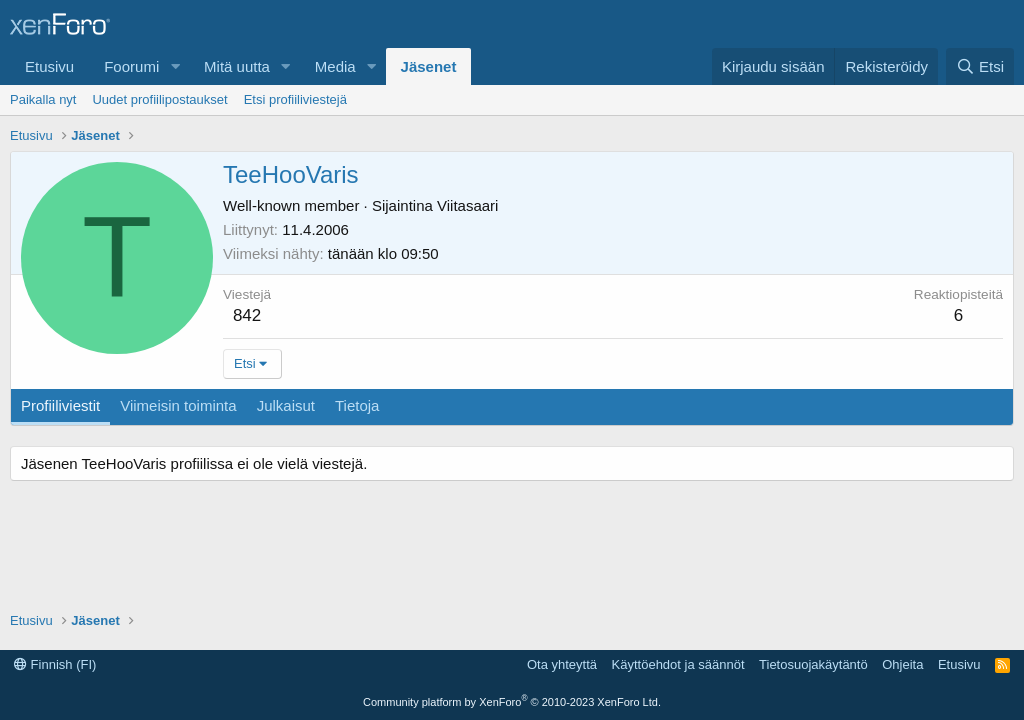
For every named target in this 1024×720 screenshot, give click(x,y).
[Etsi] (980, 66)
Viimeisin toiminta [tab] (178, 405)
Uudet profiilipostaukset (159, 99)
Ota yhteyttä (562, 664)
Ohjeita (902, 664)
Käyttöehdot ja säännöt (678, 664)
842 (247, 315)
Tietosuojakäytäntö (813, 664)
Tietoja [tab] (357, 405)
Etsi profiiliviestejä (295, 99)
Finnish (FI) (55, 664)
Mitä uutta (237, 66)
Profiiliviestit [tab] (60, 405)
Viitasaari (467, 205)
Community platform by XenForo (512, 702)
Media (335, 66)
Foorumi (131, 66)
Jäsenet (429, 66)
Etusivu (49, 66)
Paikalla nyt (43, 99)
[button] (175, 66)
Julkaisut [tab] (286, 405)
